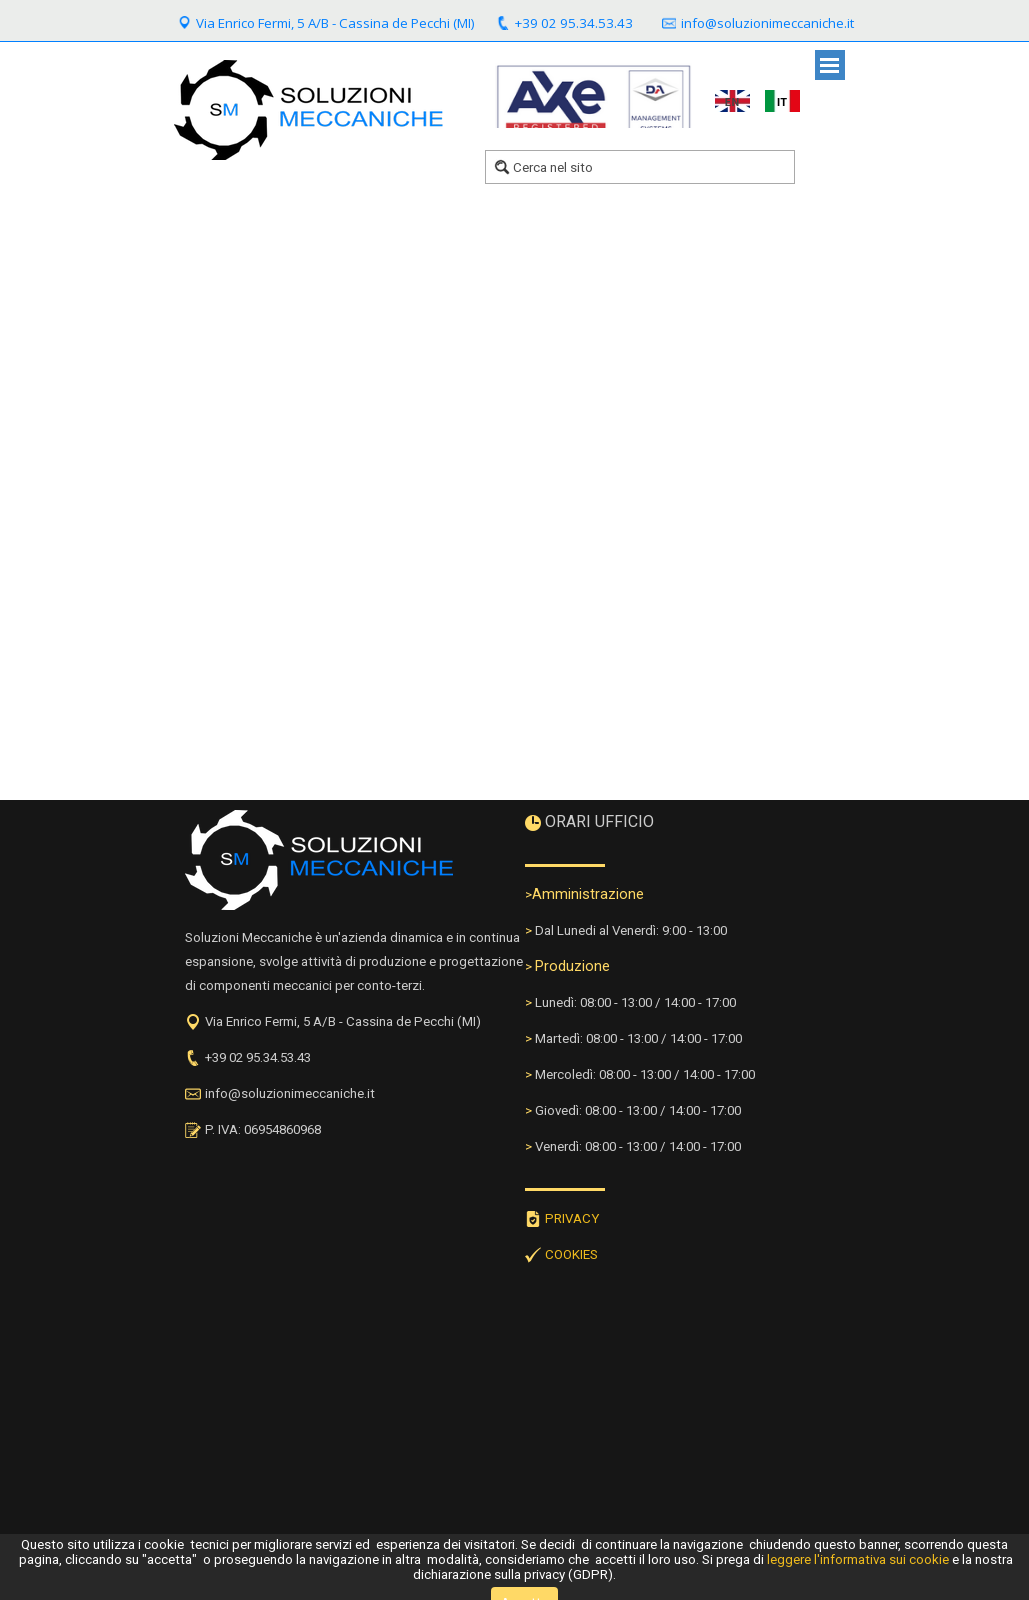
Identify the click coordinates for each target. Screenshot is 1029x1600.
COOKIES (571, 1254)
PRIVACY (572, 1218)
